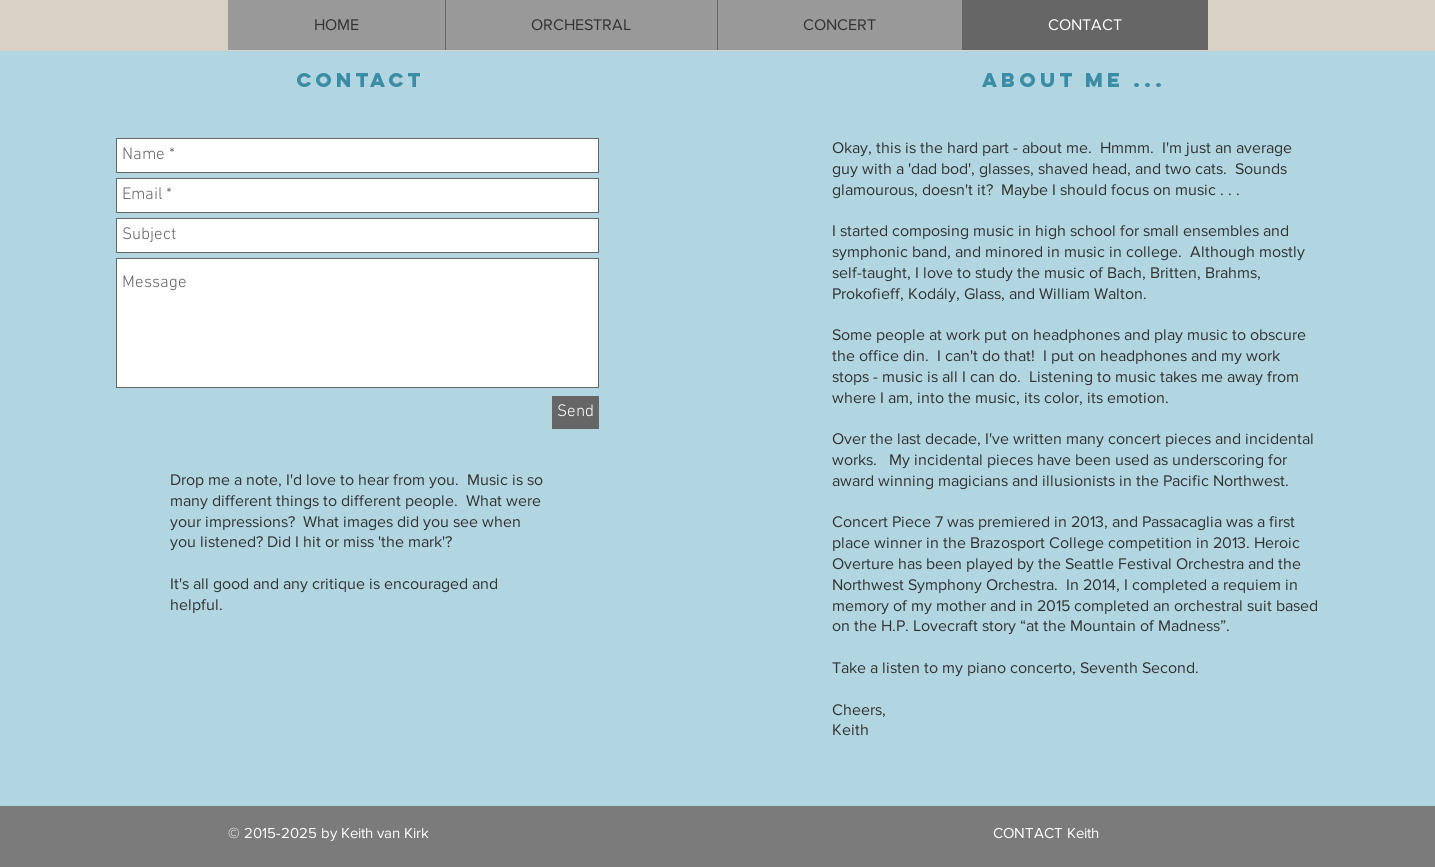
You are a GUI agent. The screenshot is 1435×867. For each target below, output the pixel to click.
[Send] (575, 412)
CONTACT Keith (1046, 832)
